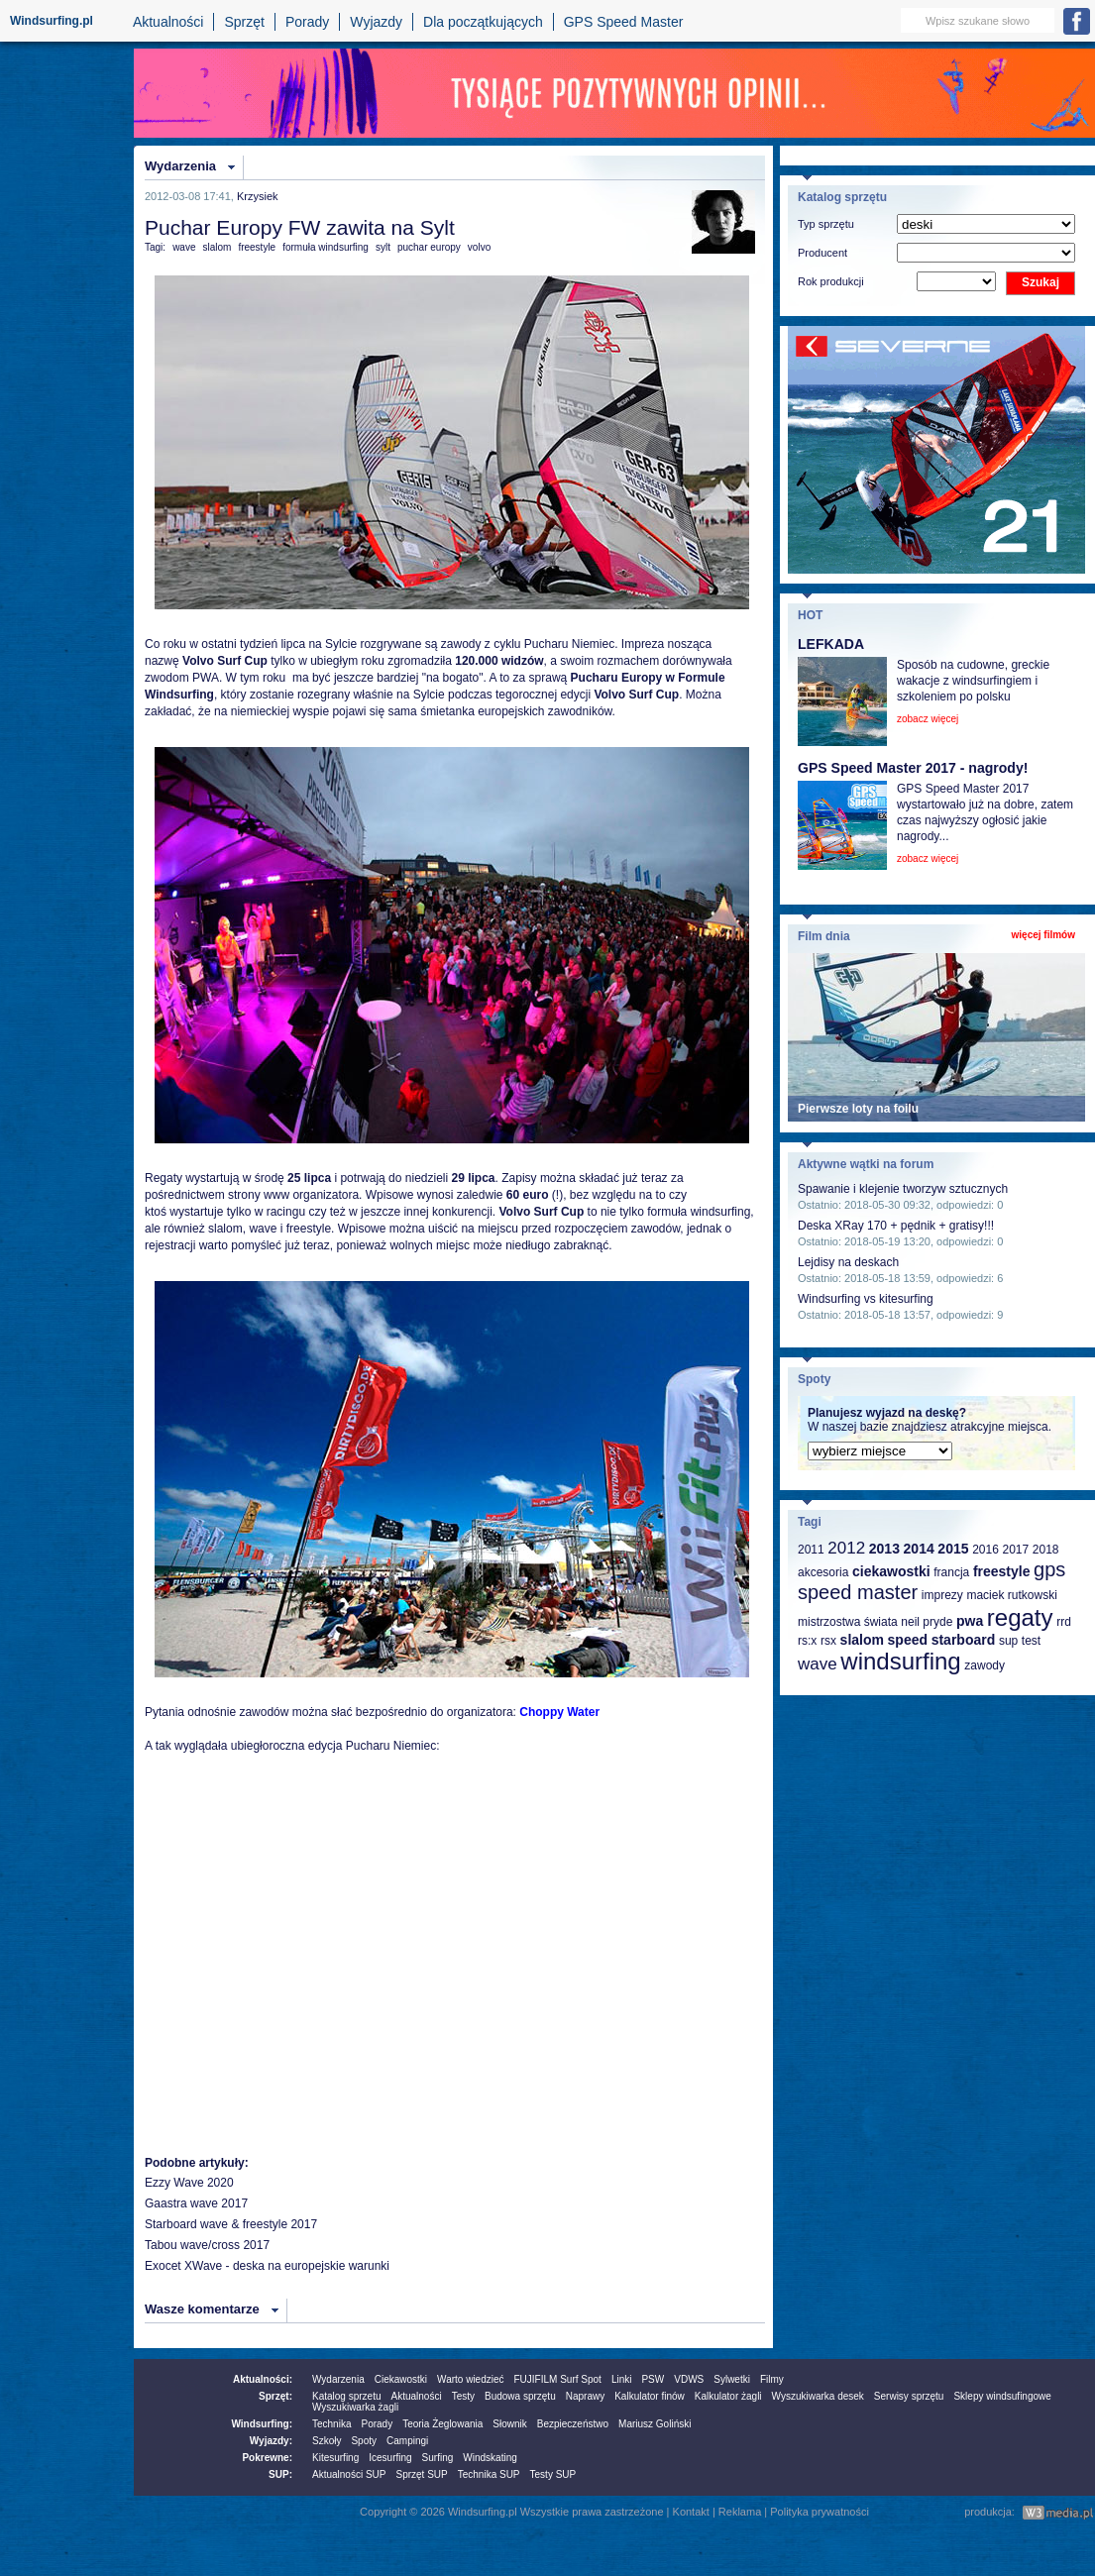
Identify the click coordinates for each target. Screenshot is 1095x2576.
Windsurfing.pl (51, 21)
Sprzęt (244, 22)
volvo (479, 247)
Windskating (489, 2457)
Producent (822, 253)
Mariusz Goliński (654, 2423)
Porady (307, 22)
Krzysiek (257, 196)
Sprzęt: (275, 2396)
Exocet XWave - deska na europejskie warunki (267, 2266)
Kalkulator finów (649, 2396)
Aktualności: (262, 2379)
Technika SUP (489, 2474)
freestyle (256, 247)
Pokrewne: (267, 2457)
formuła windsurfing (325, 247)
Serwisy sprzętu (909, 2396)
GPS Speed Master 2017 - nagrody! (913, 768)
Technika (331, 2423)
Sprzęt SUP (421, 2474)
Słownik (509, 2423)
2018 (1046, 1549)
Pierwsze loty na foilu (858, 1109)
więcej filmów (1043, 934)
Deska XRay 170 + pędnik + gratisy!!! (896, 1226)
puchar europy (429, 247)
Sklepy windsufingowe (1001, 2396)
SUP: (280, 2474)
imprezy (942, 1595)
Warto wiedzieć (470, 2379)
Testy (463, 2396)
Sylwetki (731, 2379)
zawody (984, 1665)
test (1031, 1641)
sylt (383, 247)
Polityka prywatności (819, 2512)
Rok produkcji (831, 281)
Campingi (407, 2440)
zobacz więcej (927, 718)
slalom (216, 247)
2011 (811, 1549)
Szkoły (326, 2440)
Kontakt (691, 2512)
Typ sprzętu (826, 224)
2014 (919, 1548)
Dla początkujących (483, 22)
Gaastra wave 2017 (196, 2203)
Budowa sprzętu (520, 2396)
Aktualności (168, 22)
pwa (969, 1621)
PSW (652, 2379)
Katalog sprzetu (347, 2396)
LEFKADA (831, 644)
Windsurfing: (261, 2423)
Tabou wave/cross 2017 (207, 2245)
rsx (828, 1641)
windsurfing (900, 1661)
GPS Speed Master (624, 22)
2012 (846, 1548)
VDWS (689, 2379)
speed (908, 1640)
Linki (621, 2379)
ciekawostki (891, 1571)
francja (951, 1572)
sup (1008, 1641)
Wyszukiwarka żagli (355, 2407)
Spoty (364, 2440)
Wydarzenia (180, 166)
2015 (952, 1548)
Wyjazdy (376, 22)
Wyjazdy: (271, 2440)
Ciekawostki (401, 2379)
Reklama (739, 2512)
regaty (1020, 1617)
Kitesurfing (335, 2457)
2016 (985, 1549)
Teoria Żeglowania (442, 2423)
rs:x (807, 1641)
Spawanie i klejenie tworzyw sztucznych (903, 1189)
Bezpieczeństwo (572, 2423)
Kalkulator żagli (728, 2396)
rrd (1063, 1622)
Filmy (772, 2379)
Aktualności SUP (348, 2474)
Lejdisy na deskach (848, 1262)
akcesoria (823, 1572)
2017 (1015, 1549)
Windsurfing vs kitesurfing (865, 1299)
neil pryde (926, 1622)
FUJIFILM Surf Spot (558, 2379)
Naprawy (585, 2396)
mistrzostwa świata (848, 1622)
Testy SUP (553, 2474)
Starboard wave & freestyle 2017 (231, 2224)
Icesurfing (390, 2457)
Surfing (438, 2457)
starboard (963, 1640)
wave (183, 247)
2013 (884, 1548)
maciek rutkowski (1011, 1595)
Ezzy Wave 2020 (189, 2183)
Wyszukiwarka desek (818, 2396)
